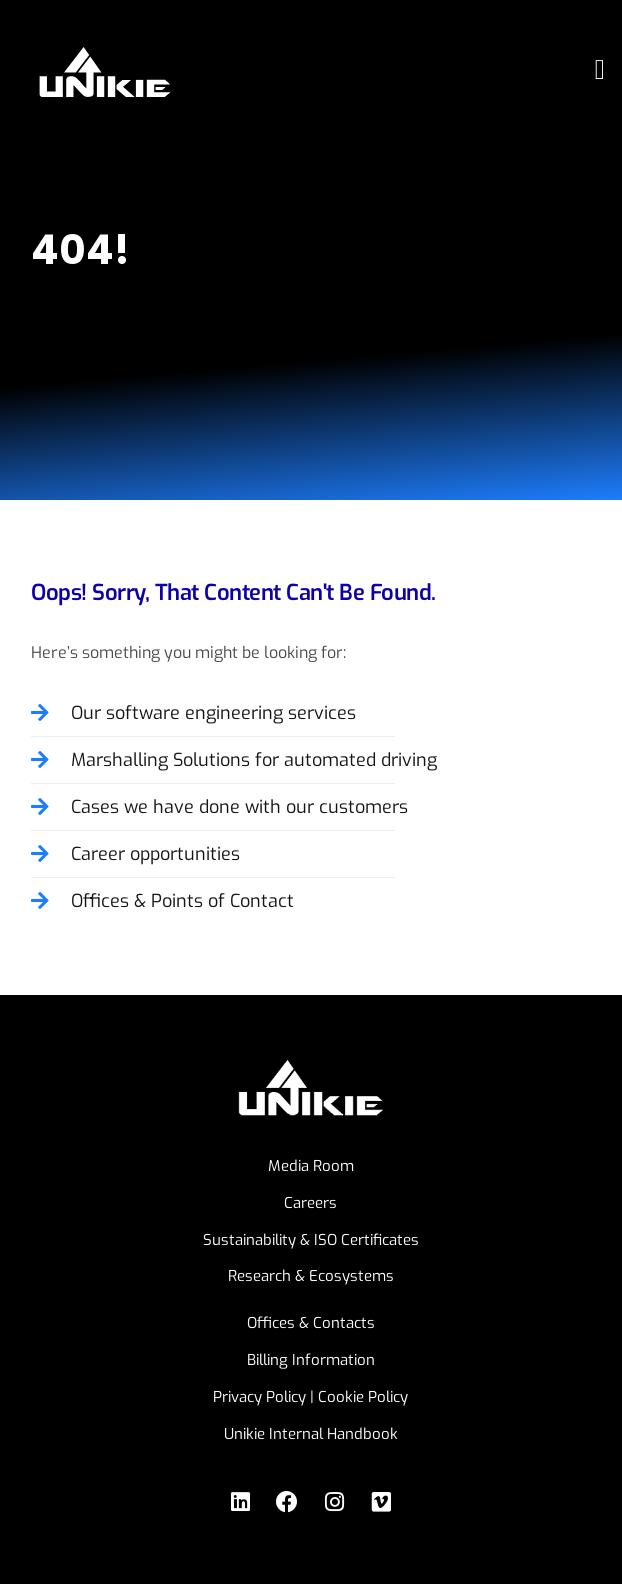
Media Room (311, 1166)
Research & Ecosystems (311, 1276)
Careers (310, 1203)
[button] (600, 70)
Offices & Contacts (311, 1323)
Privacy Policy (259, 1397)
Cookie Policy (363, 1397)
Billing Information (311, 1360)
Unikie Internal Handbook (311, 1434)
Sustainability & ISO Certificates (311, 1240)
